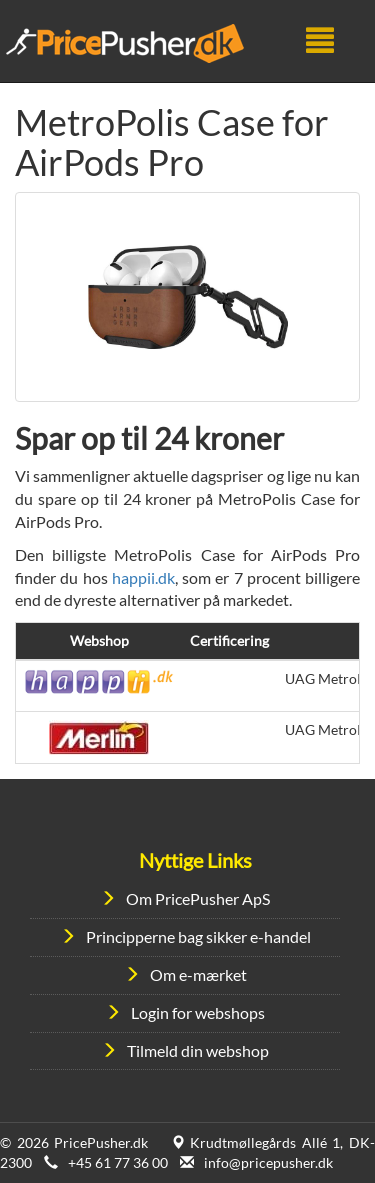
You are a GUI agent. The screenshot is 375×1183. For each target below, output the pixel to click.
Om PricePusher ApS (198, 898)
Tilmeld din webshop (198, 1050)
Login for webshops (198, 1012)
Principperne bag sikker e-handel (198, 936)
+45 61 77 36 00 (118, 1162)
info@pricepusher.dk (268, 1162)
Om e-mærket (198, 974)
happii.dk (143, 577)
